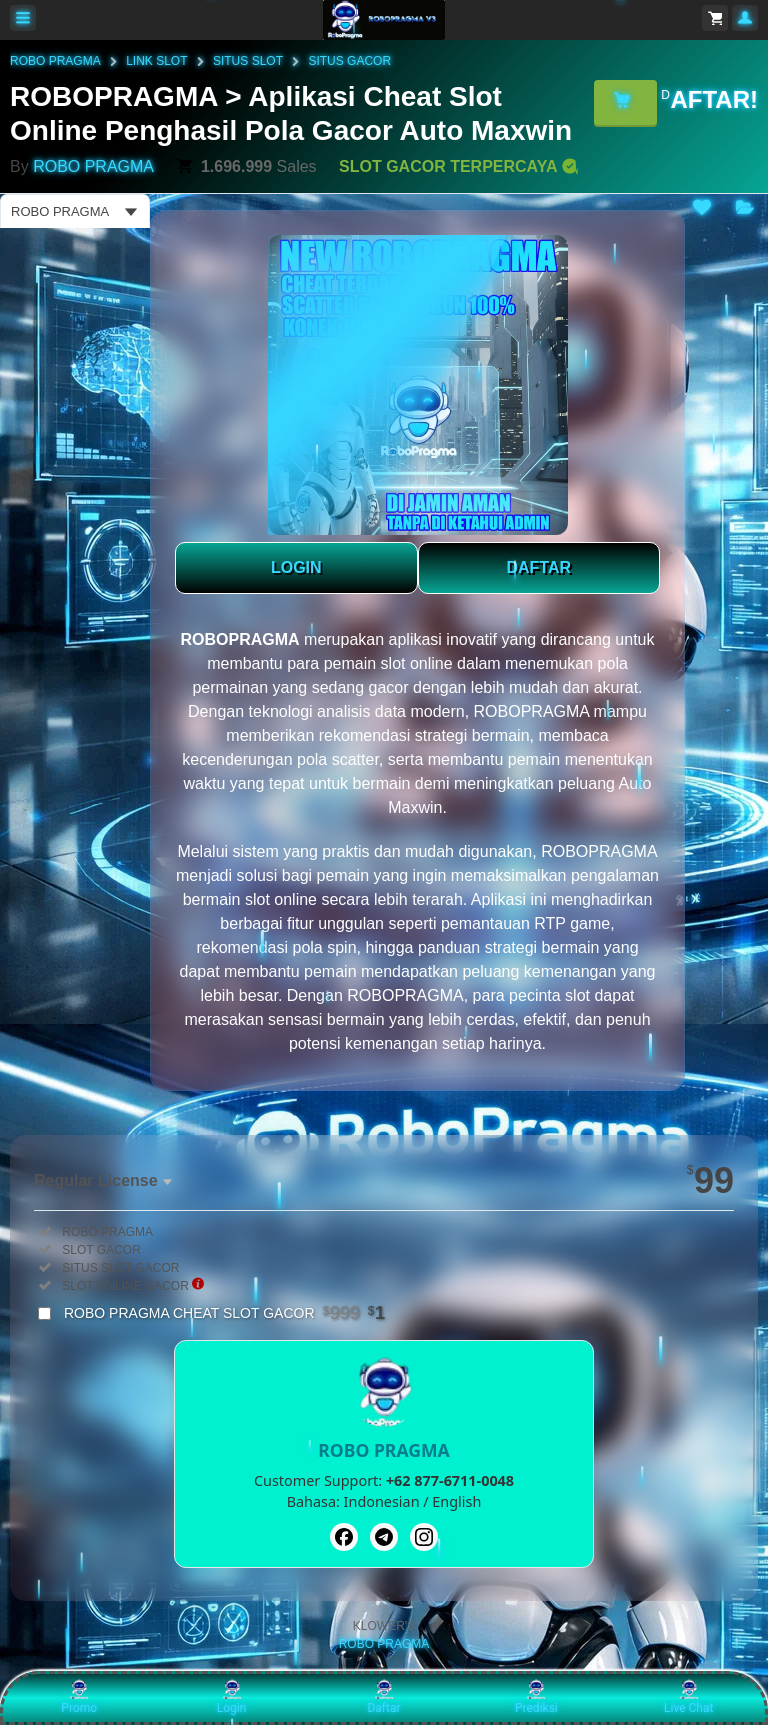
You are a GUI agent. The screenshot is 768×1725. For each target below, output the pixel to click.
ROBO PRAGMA (55, 61)
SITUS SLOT (248, 61)
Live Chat (688, 1697)
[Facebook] (344, 1537)
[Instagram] (424, 1537)
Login (232, 1697)
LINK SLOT (156, 61)
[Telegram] (384, 1537)
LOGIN (296, 567)
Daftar (383, 1697)
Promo (79, 1697)
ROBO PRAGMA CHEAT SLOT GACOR (224, 1313)
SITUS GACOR (349, 61)
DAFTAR (538, 567)
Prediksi (536, 1697)
